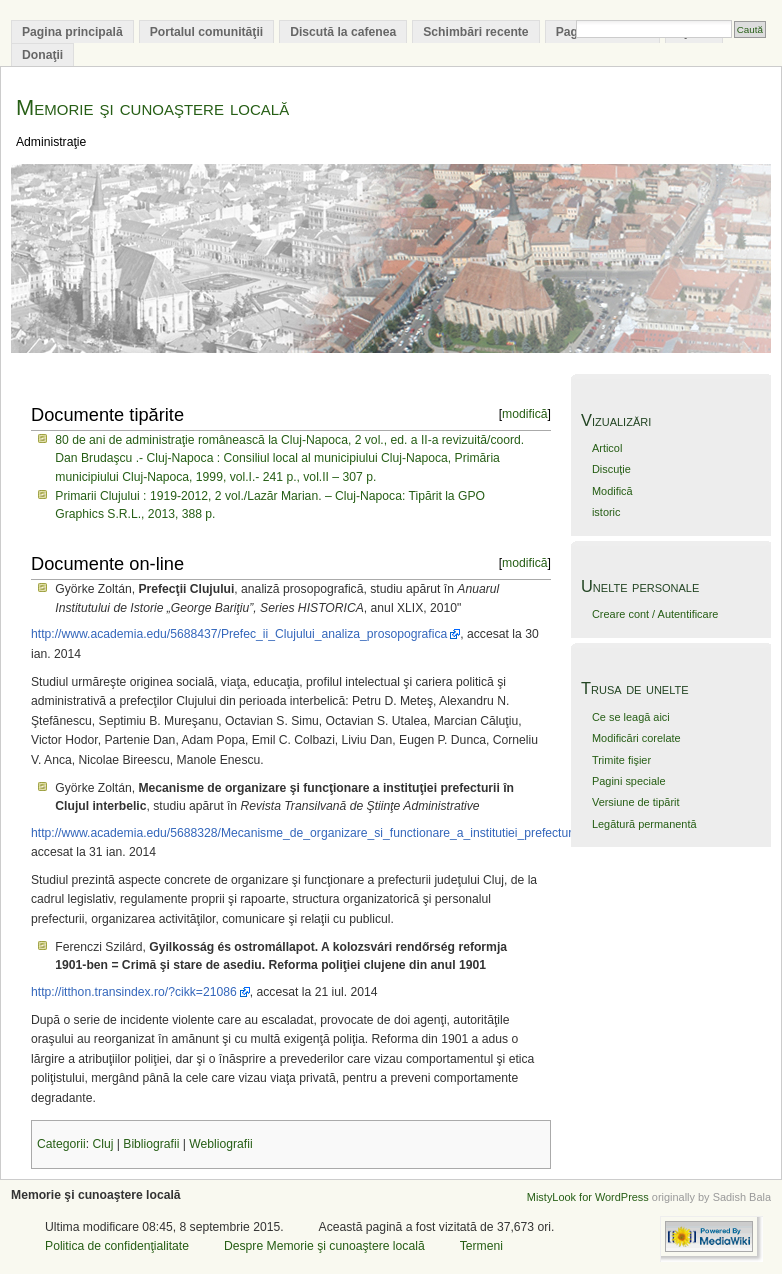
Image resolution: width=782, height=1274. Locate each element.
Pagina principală (72, 32)
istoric (606, 512)
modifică (525, 414)
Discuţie (611, 469)
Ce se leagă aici (631, 717)
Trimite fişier (621, 760)
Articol (607, 448)
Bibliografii (151, 1144)
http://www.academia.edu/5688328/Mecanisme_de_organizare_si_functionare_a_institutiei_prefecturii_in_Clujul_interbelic (359, 833)
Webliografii (220, 1144)
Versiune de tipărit (636, 802)
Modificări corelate (636, 738)
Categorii (61, 1144)
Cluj (102, 1144)
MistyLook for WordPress (588, 1197)
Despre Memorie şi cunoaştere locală (324, 1246)
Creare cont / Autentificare (655, 614)
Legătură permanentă (644, 824)
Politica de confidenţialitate (117, 1246)
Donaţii (42, 55)
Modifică (612, 491)
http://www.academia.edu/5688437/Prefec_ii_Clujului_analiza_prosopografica (239, 634)
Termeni (481, 1246)
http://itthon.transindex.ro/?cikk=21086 (134, 992)
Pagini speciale (629, 781)
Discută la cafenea (343, 32)
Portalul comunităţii (206, 32)
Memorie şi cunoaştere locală (152, 107)
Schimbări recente (475, 32)
